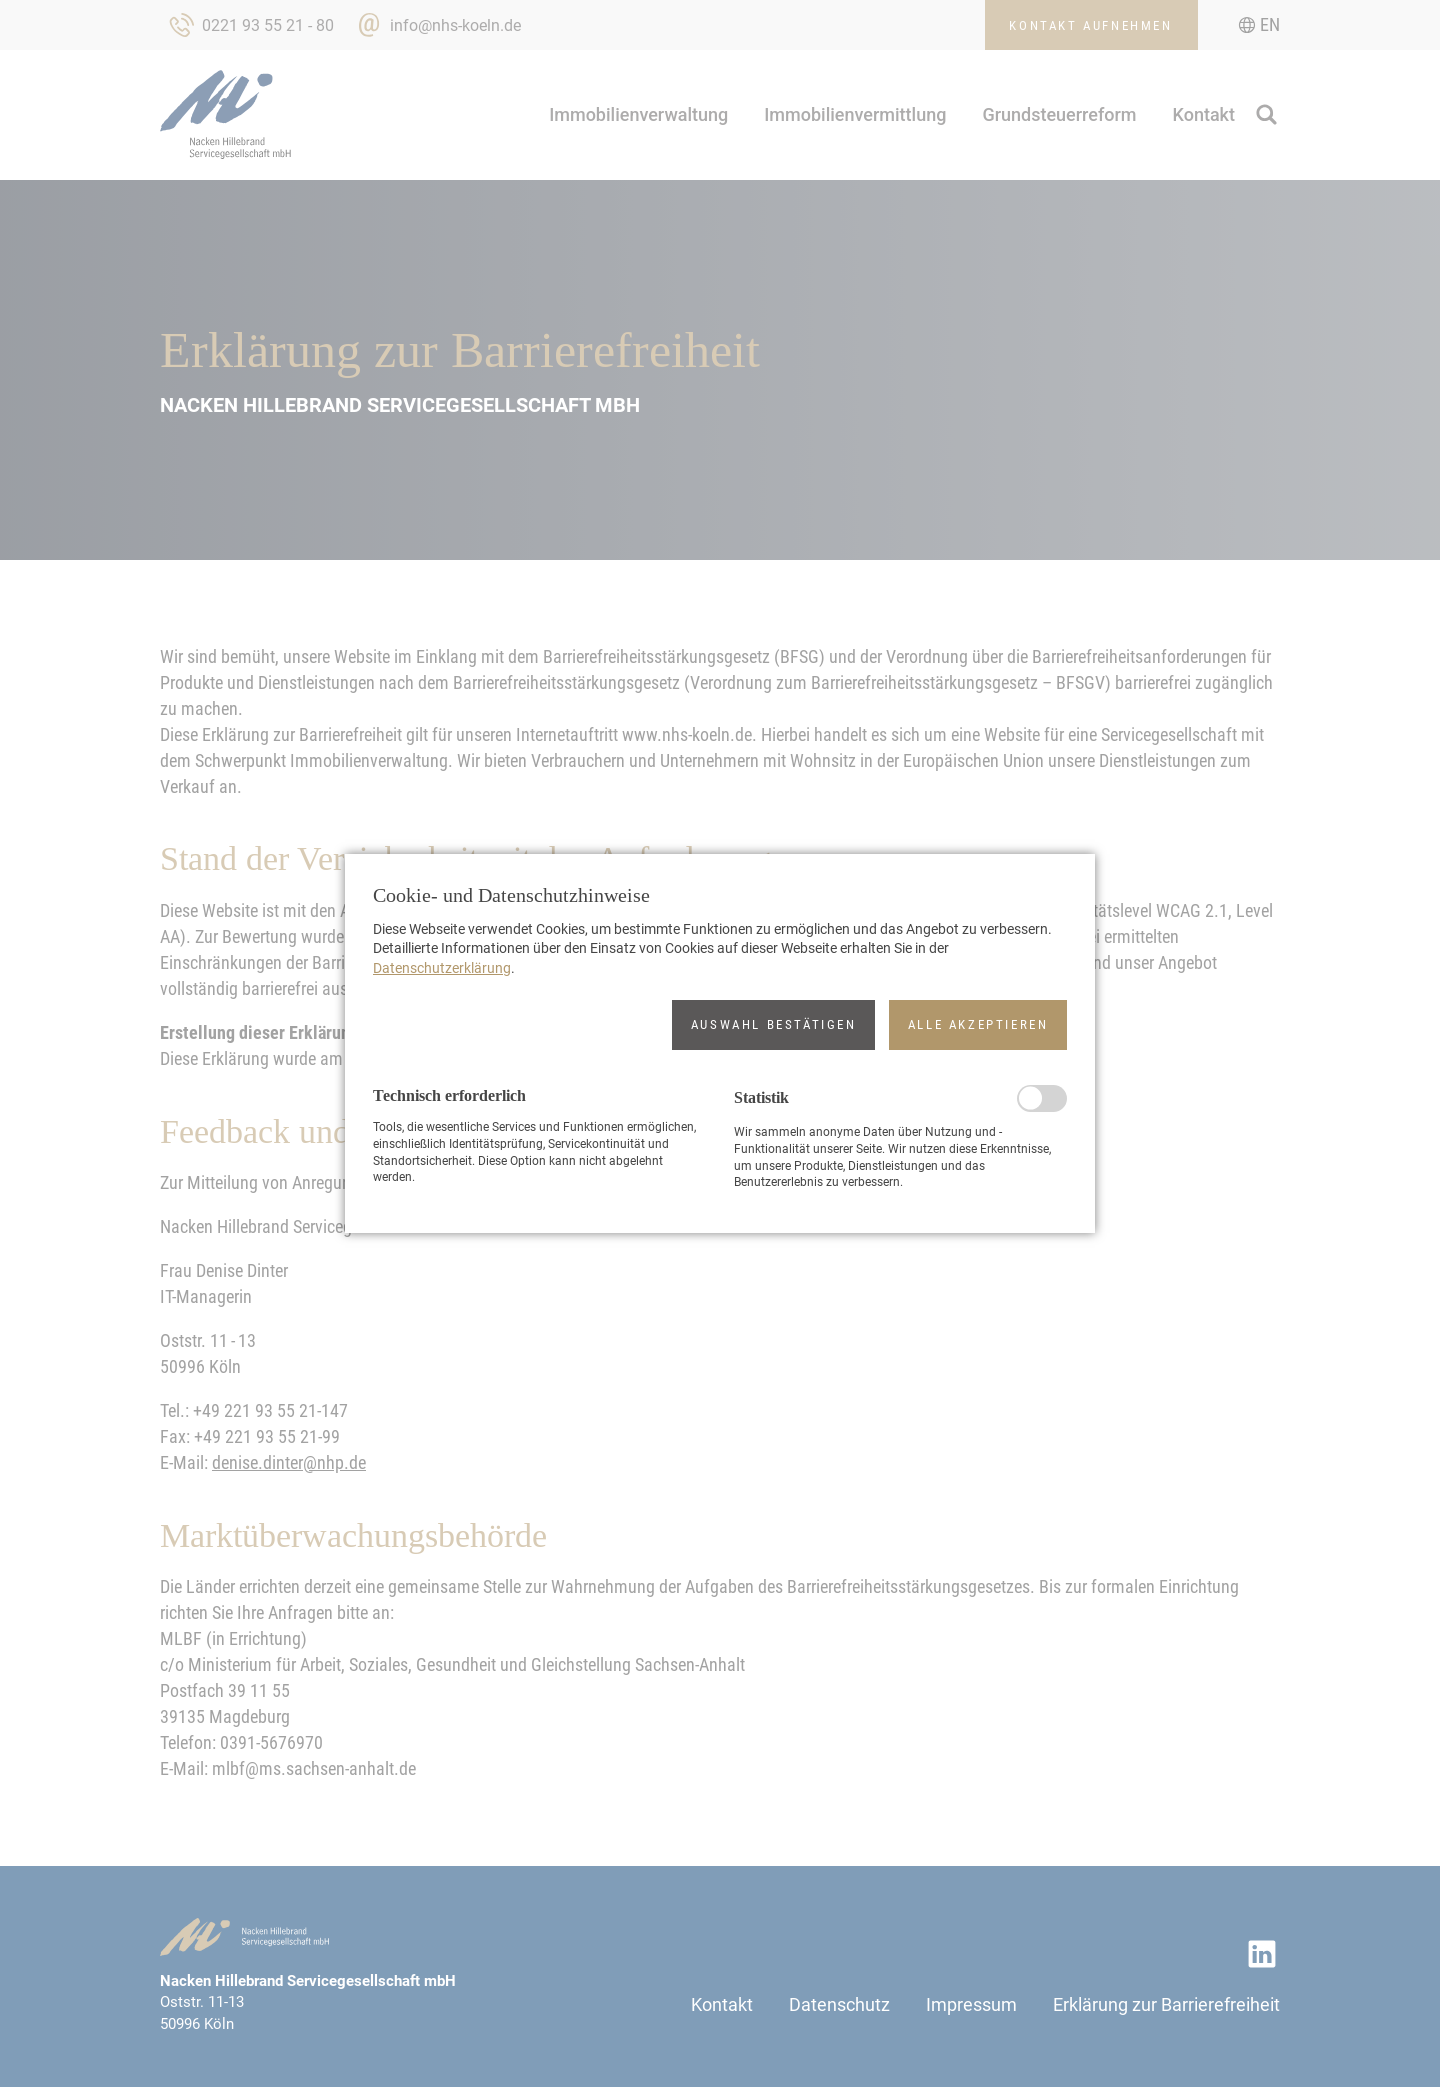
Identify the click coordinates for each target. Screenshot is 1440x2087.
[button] (773, 1025)
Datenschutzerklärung (442, 968)
